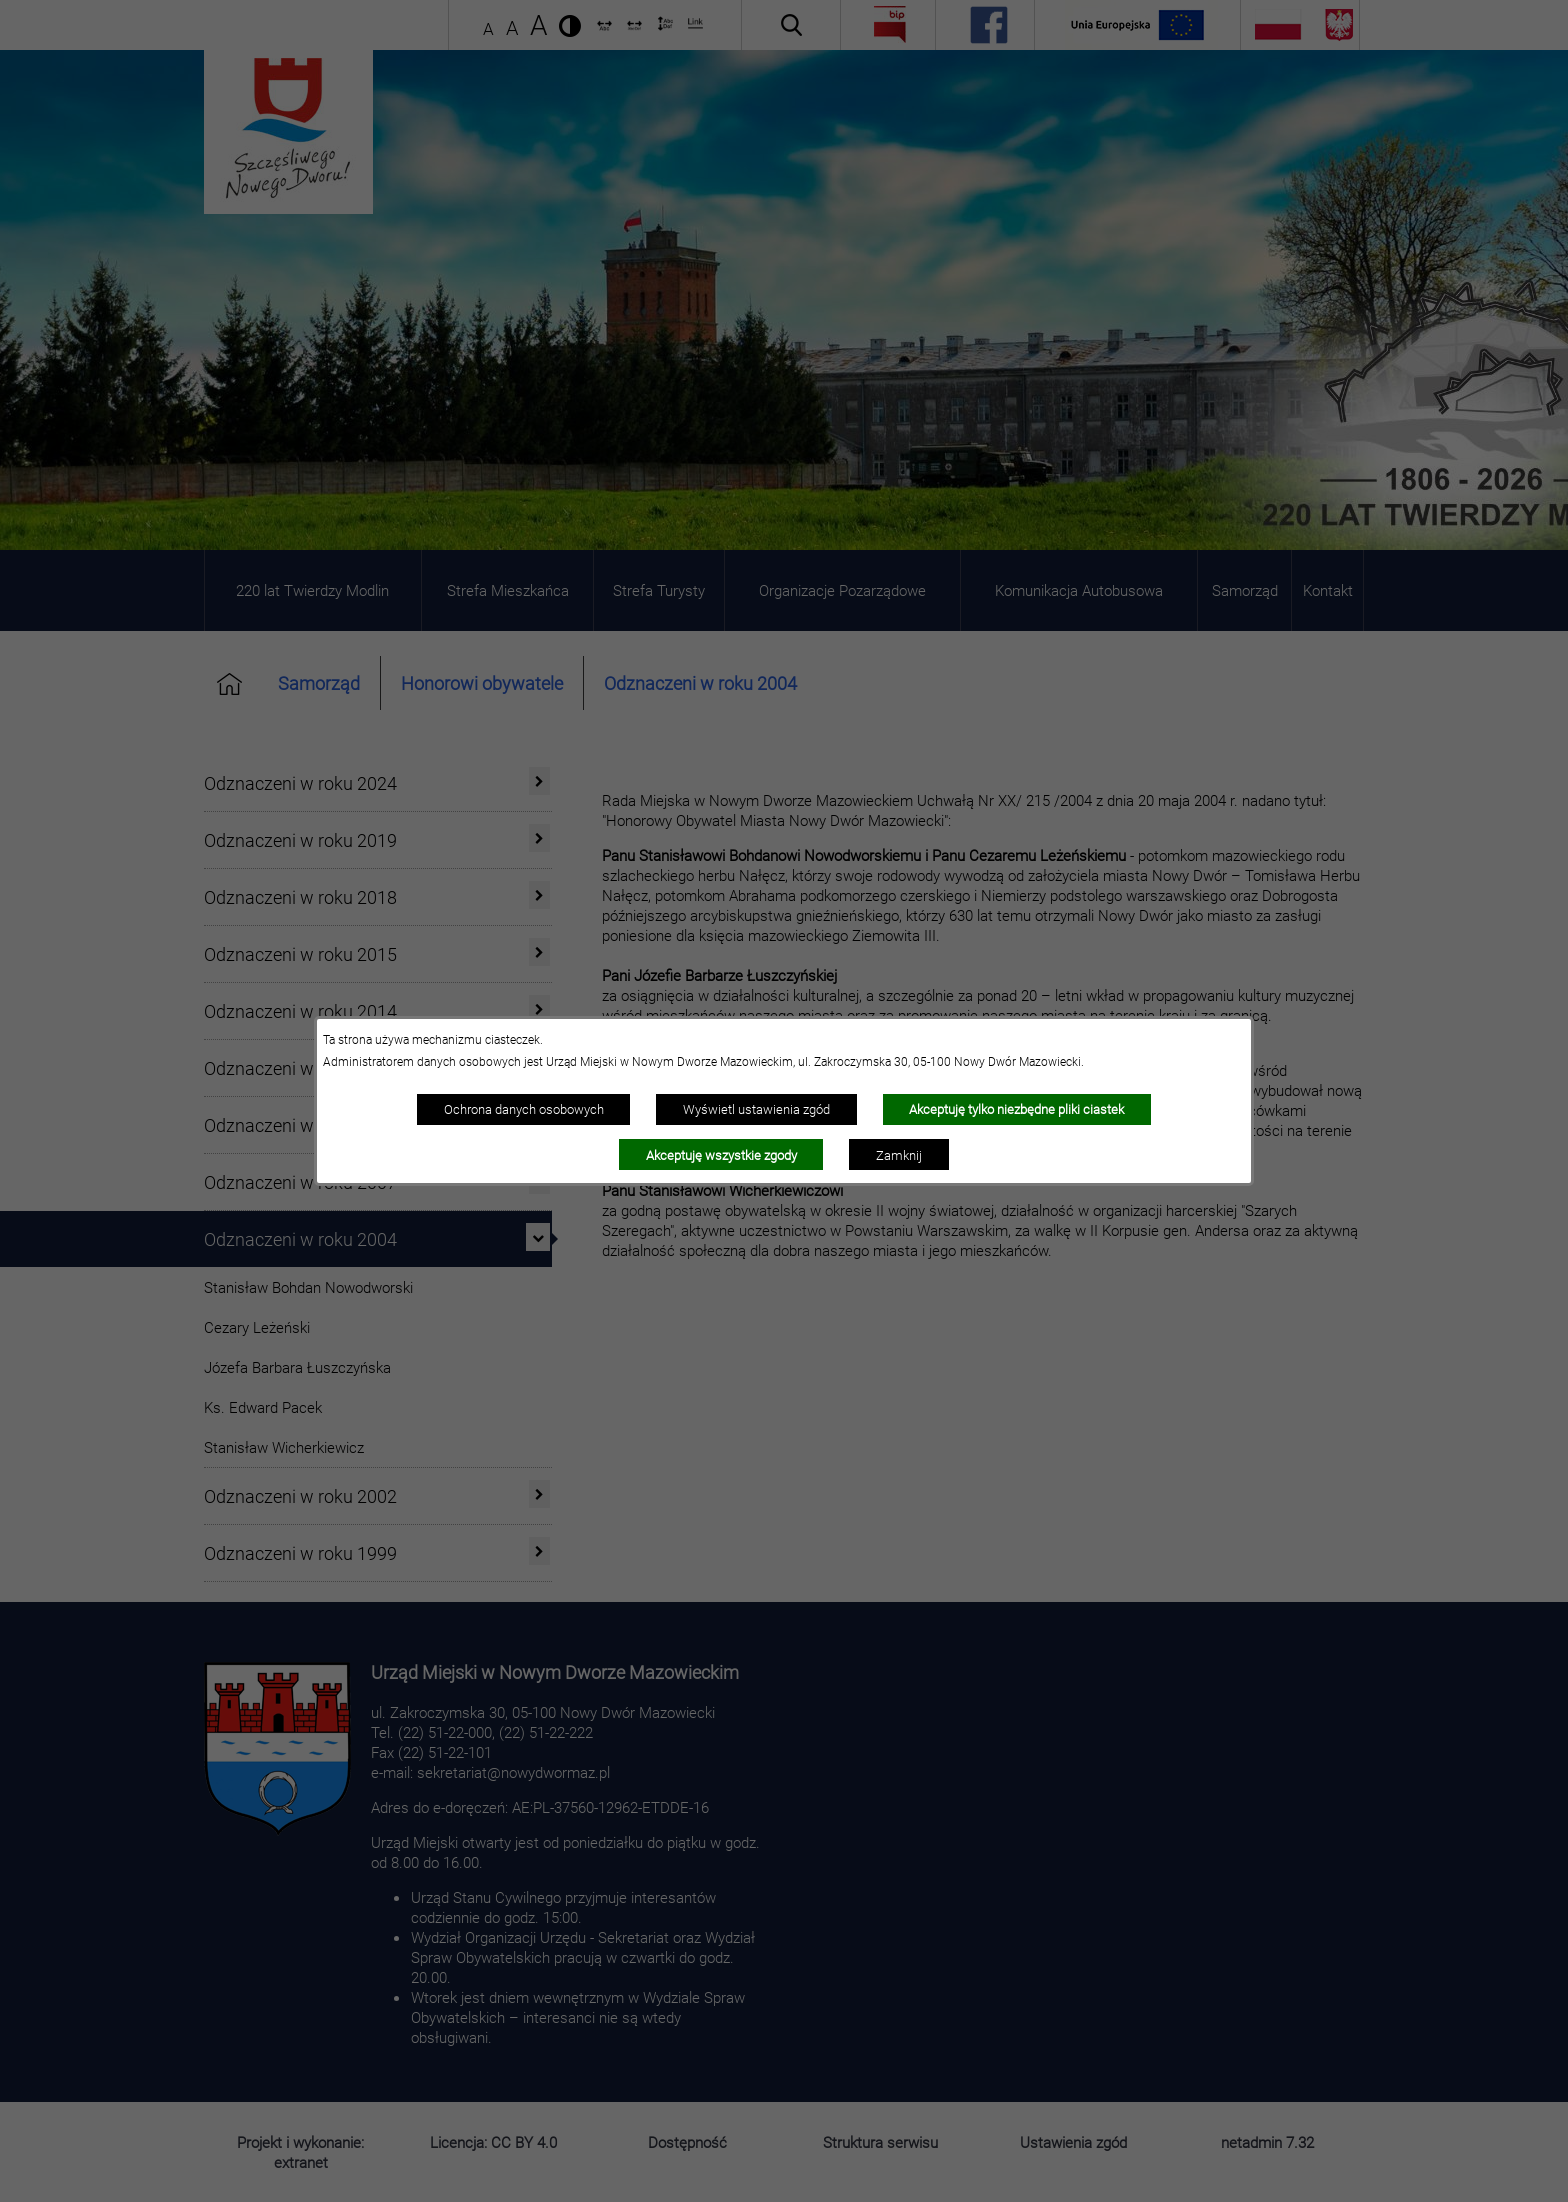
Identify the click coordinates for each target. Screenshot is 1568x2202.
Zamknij (899, 1155)
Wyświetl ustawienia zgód (756, 1109)
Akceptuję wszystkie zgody (721, 1155)
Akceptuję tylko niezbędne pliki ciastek (1016, 1109)
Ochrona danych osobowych (524, 1109)
